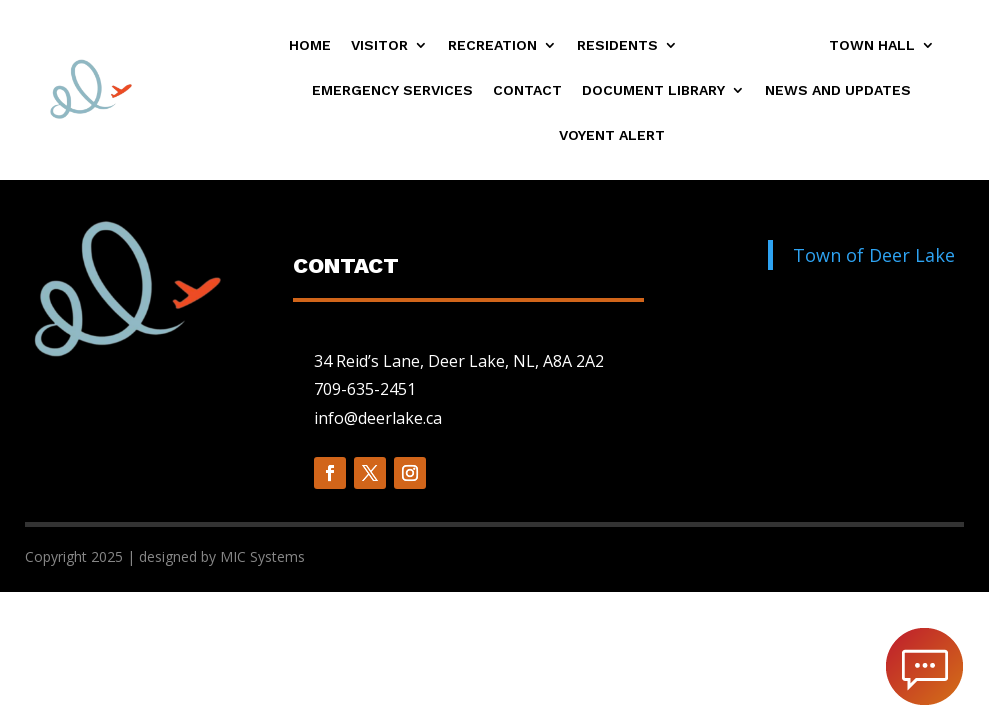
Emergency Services (392, 90)
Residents (617, 45)
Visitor (379, 45)
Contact (527, 90)
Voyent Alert (612, 135)
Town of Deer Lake (874, 255)
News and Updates (838, 90)
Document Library (653, 90)
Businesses (743, 45)
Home (310, 45)
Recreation (492, 45)
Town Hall (872, 45)
